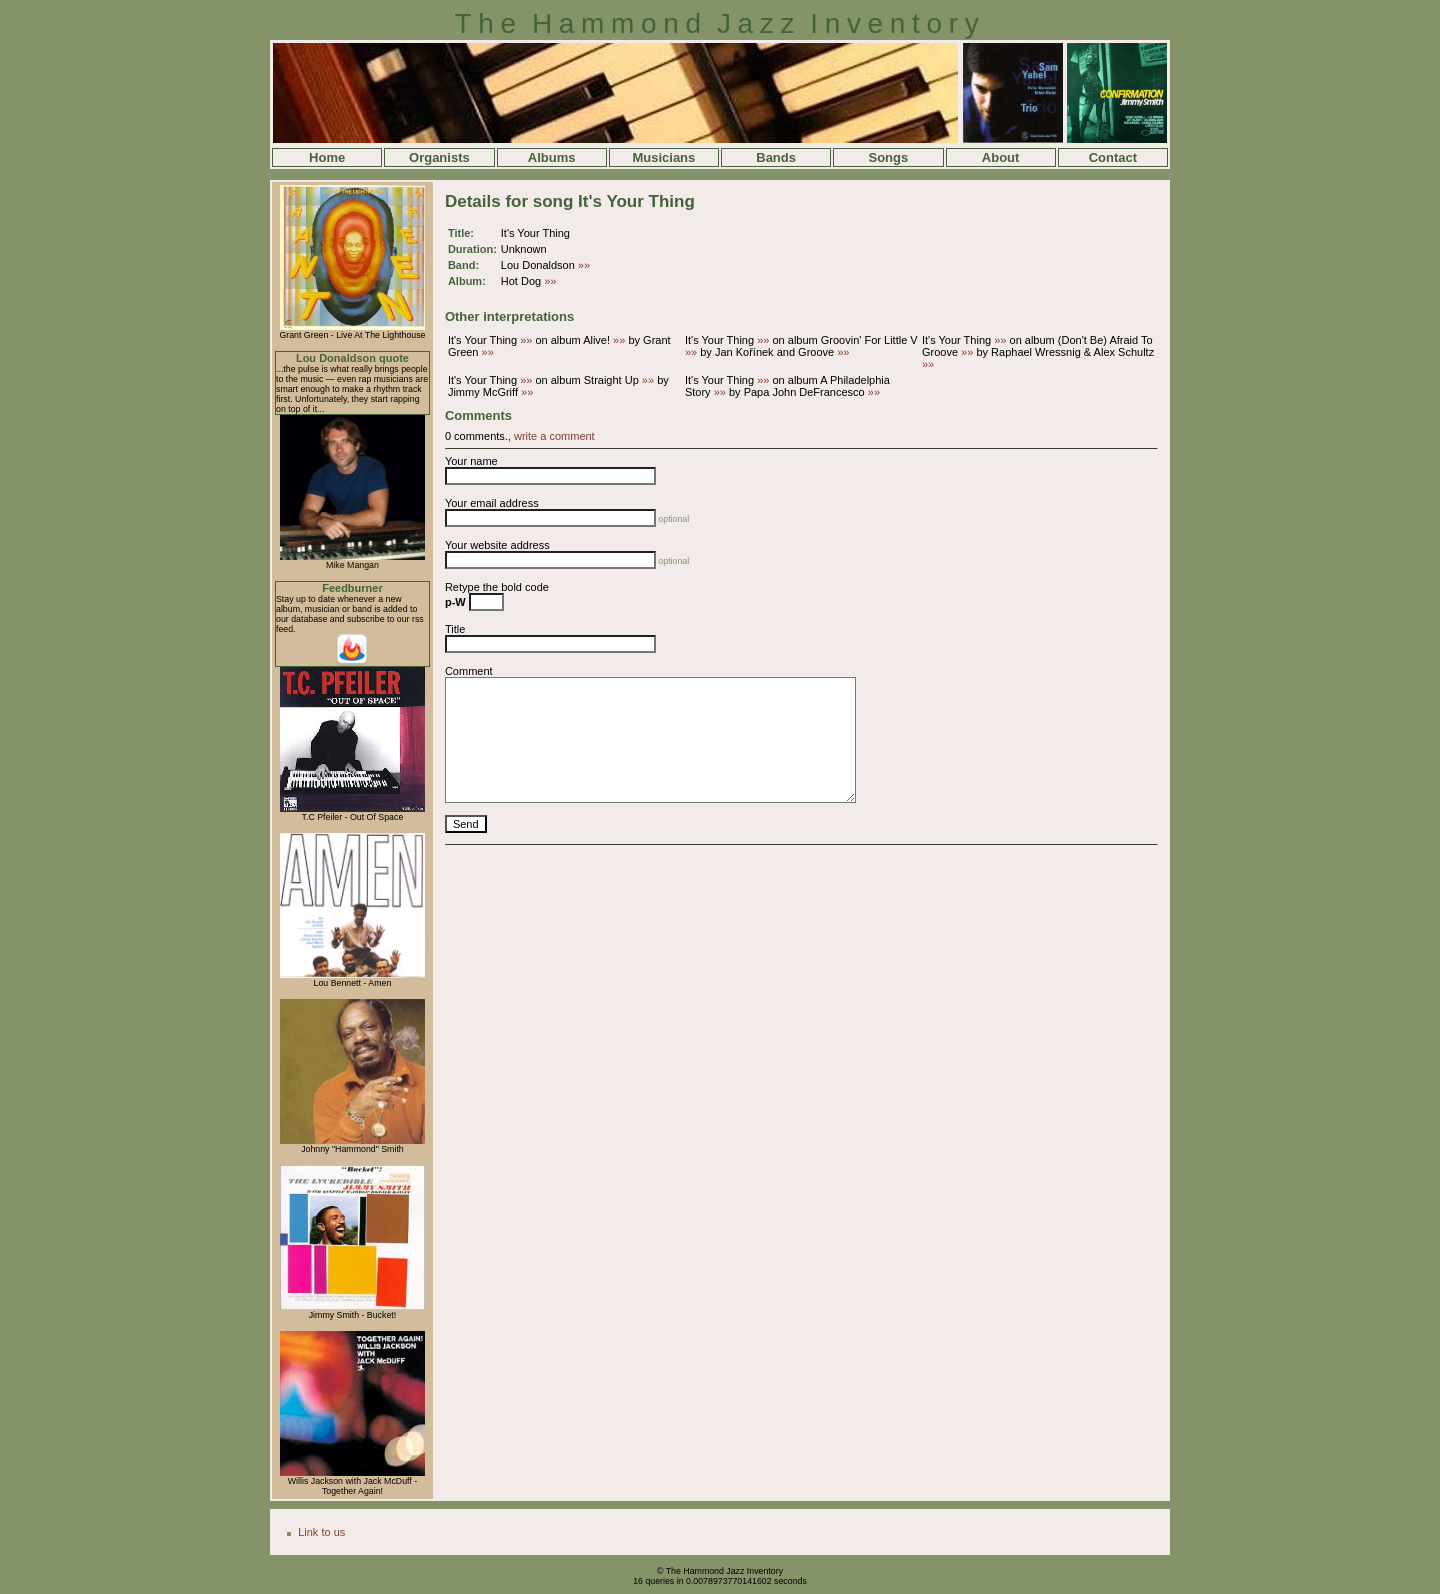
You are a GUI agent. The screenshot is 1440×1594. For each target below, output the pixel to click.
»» (584, 265)
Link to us (321, 1532)
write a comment (554, 436)
